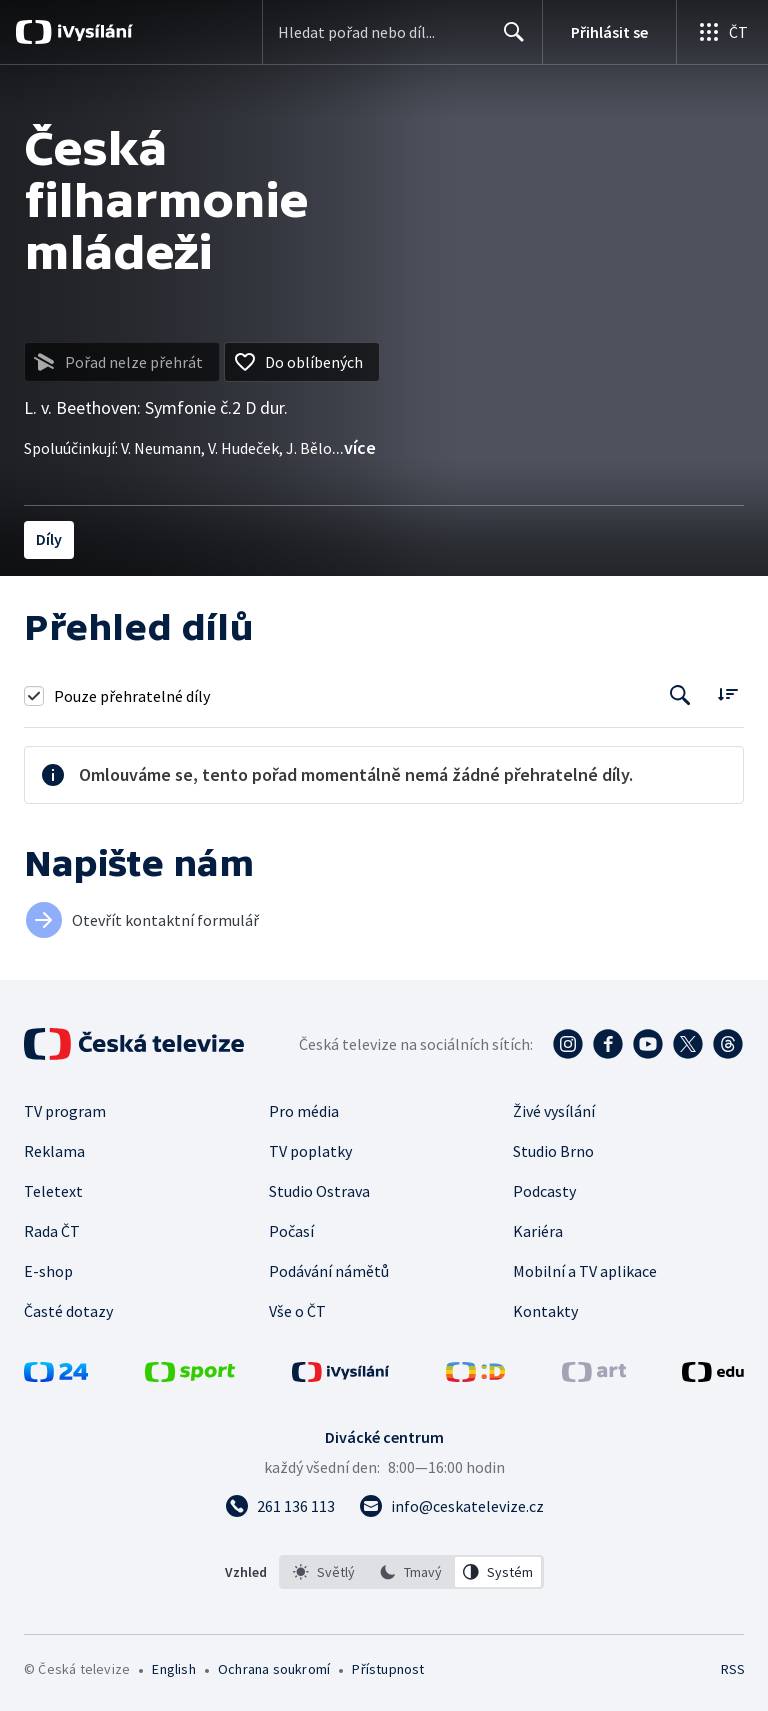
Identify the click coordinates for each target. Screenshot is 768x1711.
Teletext (53, 1191)
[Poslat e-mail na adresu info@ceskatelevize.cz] (451, 1506)
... (354, 447)
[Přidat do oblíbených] (302, 362)
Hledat (508, 40)
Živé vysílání (554, 1111)
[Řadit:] (727, 693)
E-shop (48, 1271)
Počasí (291, 1231)
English (173, 1669)
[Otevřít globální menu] (722, 32)
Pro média (304, 1111)
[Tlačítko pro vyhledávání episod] (680, 695)
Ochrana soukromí (274, 1669)
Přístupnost (388, 1669)
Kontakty (545, 1311)
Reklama (54, 1151)
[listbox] (411, 1572)
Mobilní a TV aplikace (585, 1271)
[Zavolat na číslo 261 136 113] (280, 1506)
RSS (732, 1669)
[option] (324, 1572)
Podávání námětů (329, 1271)
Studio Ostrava (319, 1191)
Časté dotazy (68, 1311)
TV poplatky (310, 1151)
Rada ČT (52, 1231)
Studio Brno (553, 1151)
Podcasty (544, 1191)
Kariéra (538, 1231)
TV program (65, 1111)
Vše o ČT (297, 1311)
